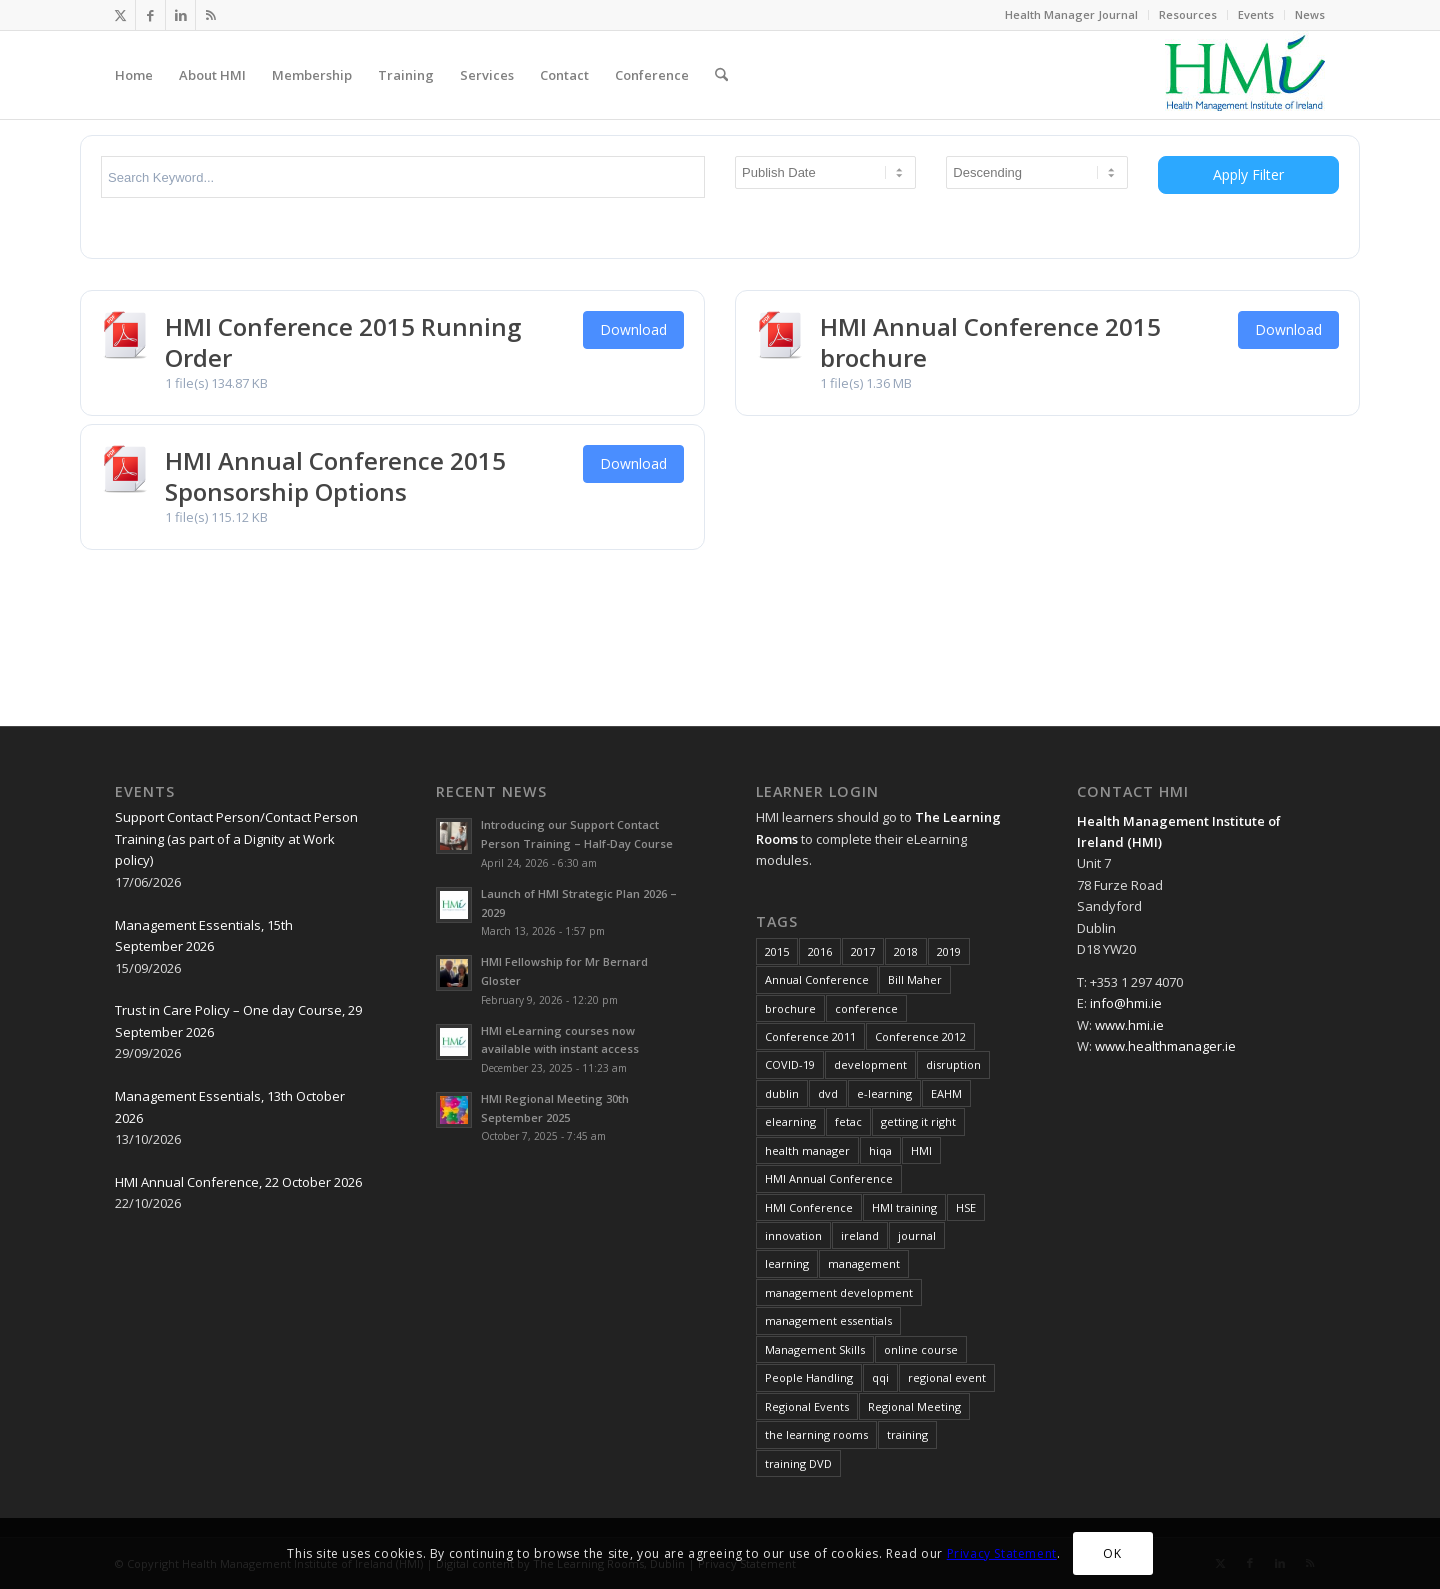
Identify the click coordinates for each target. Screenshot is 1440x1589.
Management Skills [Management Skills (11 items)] (815, 1349)
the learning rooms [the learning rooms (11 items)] (816, 1434)
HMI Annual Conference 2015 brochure (990, 342)
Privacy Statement (1002, 1553)
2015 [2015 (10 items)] (777, 951)
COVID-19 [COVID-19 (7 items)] (790, 1064)
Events (1256, 14)
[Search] (721, 75)
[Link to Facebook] (150, 15)
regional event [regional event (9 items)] (947, 1377)
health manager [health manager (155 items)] (807, 1150)
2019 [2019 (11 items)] (949, 951)
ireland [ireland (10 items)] (860, 1235)
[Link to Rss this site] (211, 15)
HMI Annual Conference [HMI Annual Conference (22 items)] (829, 1178)
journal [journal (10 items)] (917, 1235)
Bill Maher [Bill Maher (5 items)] (915, 979)
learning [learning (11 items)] (787, 1263)
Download (633, 329)
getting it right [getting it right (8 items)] (918, 1121)
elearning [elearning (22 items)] (790, 1121)
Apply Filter (1248, 174)
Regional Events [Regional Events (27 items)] (807, 1406)
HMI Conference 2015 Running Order (343, 342)
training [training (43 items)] (907, 1434)
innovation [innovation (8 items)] (793, 1235)
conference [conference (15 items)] (866, 1008)
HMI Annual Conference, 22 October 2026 (238, 1182)
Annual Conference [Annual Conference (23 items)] (817, 979)
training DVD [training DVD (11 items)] (798, 1463)
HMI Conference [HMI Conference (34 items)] (809, 1207)
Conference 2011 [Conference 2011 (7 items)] (810, 1036)
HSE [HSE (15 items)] (966, 1207)
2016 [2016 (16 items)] (820, 951)
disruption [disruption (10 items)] (953, 1064)
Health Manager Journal (1071, 14)
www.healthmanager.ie (1165, 1046)
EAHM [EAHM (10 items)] (946, 1093)
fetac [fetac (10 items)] (848, 1121)
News (1310, 14)
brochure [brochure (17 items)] (790, 1008)
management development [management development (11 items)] (839, 1292)
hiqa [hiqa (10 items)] (880, 1150)
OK (1112, 1553)
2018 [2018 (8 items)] (906, 951)
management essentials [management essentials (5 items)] (828, 1320)
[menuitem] (1072, 15)
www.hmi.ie (1129, 1025)
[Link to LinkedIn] (180, 15)
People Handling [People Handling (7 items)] (809, 1377)
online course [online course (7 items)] (921, 1349)
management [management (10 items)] (864, 1263)
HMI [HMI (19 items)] (921, 1150)
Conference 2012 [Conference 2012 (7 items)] (920, 1036)
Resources (1188, 14)
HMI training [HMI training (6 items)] (904, 1207)
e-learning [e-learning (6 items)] (884, 1093)
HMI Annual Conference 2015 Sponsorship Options (335, 476)
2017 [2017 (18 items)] (863, 951)
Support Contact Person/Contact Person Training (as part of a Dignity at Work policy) (236, 838)
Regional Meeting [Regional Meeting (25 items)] (914, 1406)
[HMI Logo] (1245, 75)
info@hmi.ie (1126, 1003)
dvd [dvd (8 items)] (828, 1093)
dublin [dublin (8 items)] (782, 1093)
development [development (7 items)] (870, 1064)
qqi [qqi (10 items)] (880, 1377)
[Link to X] (120, 15)
